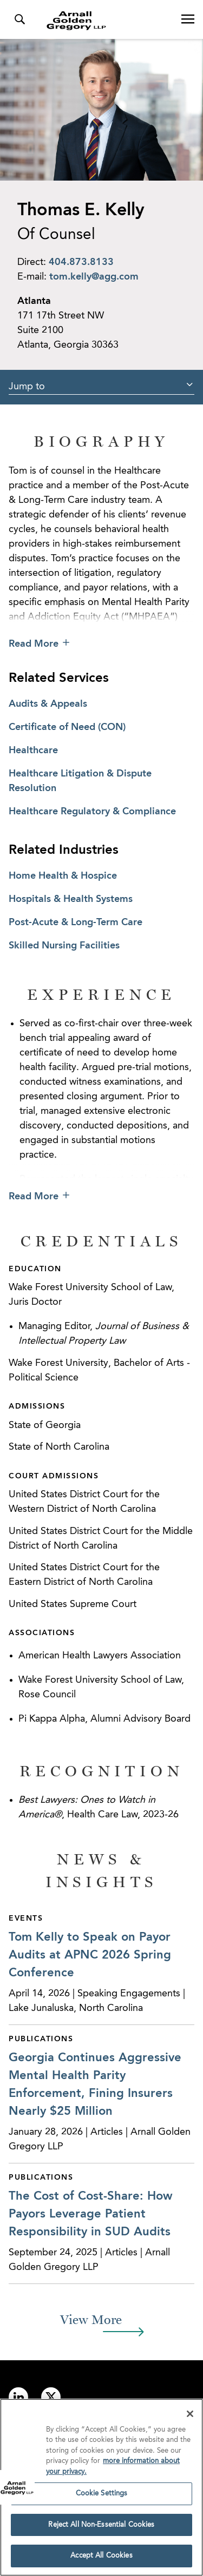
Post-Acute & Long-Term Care (75, 922)
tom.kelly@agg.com (94, 277)
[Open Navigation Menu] (187, 19)
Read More (33, 644)
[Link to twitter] (51, 2397)
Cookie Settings (102, 2496)
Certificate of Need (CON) (67, 727)
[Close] (190, 2416)
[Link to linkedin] (18, 2397)
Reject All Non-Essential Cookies (101, 2527)
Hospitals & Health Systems (71, 899)
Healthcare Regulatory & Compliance (92, 811)
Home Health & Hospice (63, 876)
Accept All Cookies (101, 2558)
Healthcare (33, 750)
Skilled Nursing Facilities (64, 946)
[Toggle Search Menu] (19, 19)
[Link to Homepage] (105, 20)
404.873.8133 (81, 262)
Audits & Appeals (48, 704)
